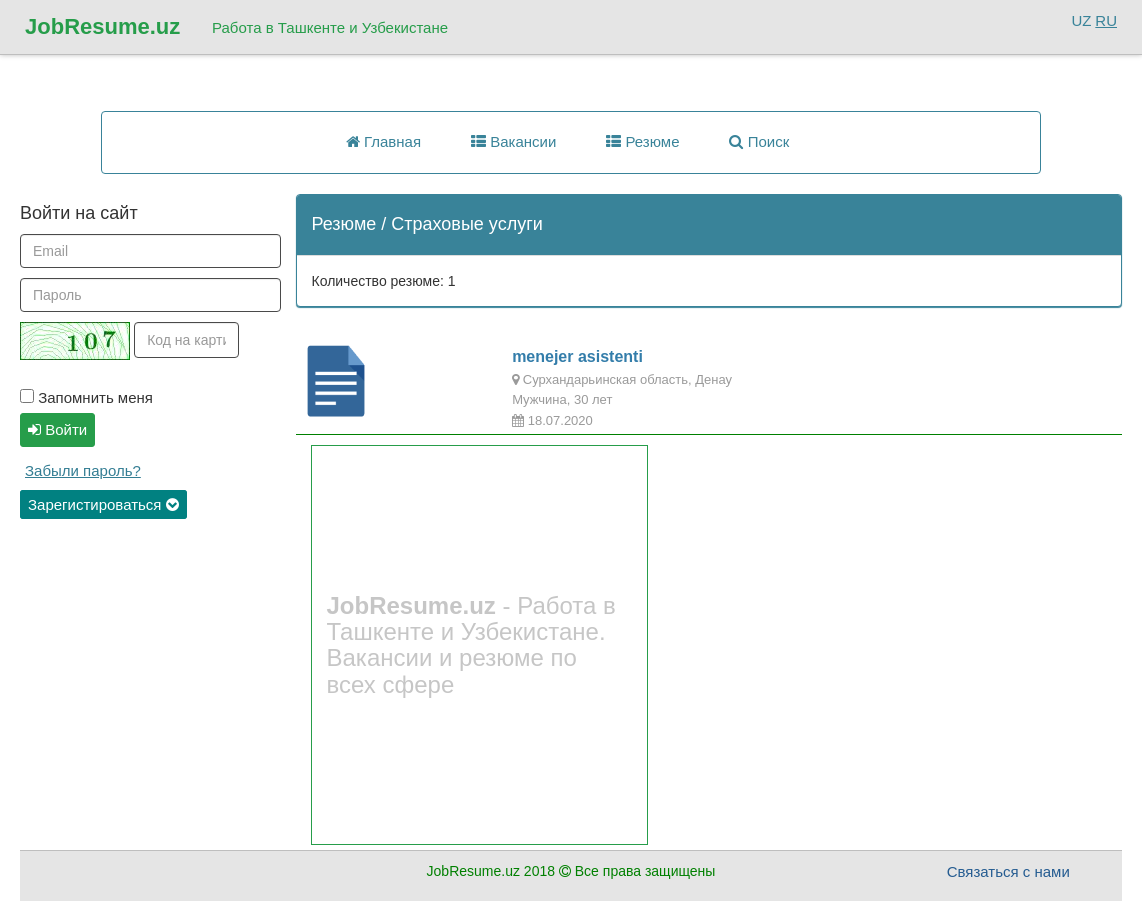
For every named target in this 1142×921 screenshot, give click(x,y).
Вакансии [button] (513, 141)
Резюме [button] (642, 141)
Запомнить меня (86, 397)
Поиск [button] (759, 141)
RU (1106, 20)
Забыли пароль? (83, 470)
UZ (1081, 20)
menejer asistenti (577, 356)
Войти (57, 429)
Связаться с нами (1008, 871)
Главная (383, 141)
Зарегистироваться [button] (103, 504)
